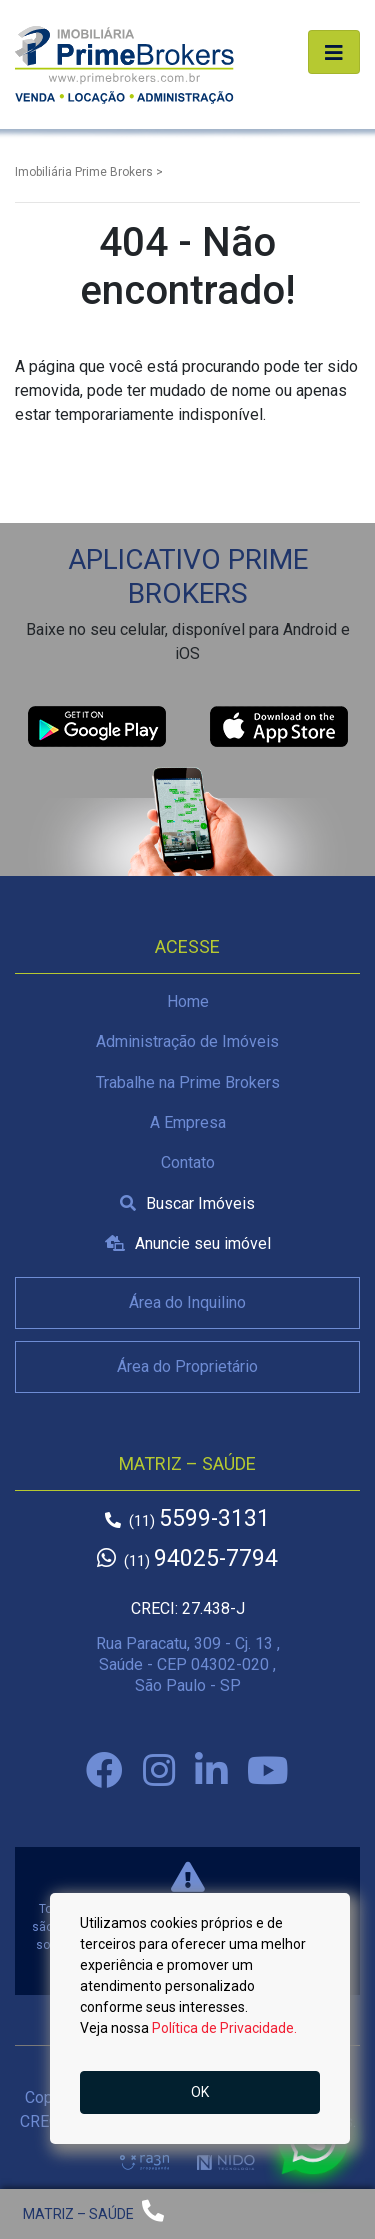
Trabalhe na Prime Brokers (188, 1082)
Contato (188, 1162)
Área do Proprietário (187, 1366)
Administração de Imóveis (187, 1041)
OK (200, 2092)
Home (188, 1001)
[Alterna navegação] (334, 52)
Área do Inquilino (187, 1302)
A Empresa (188, 1122)
